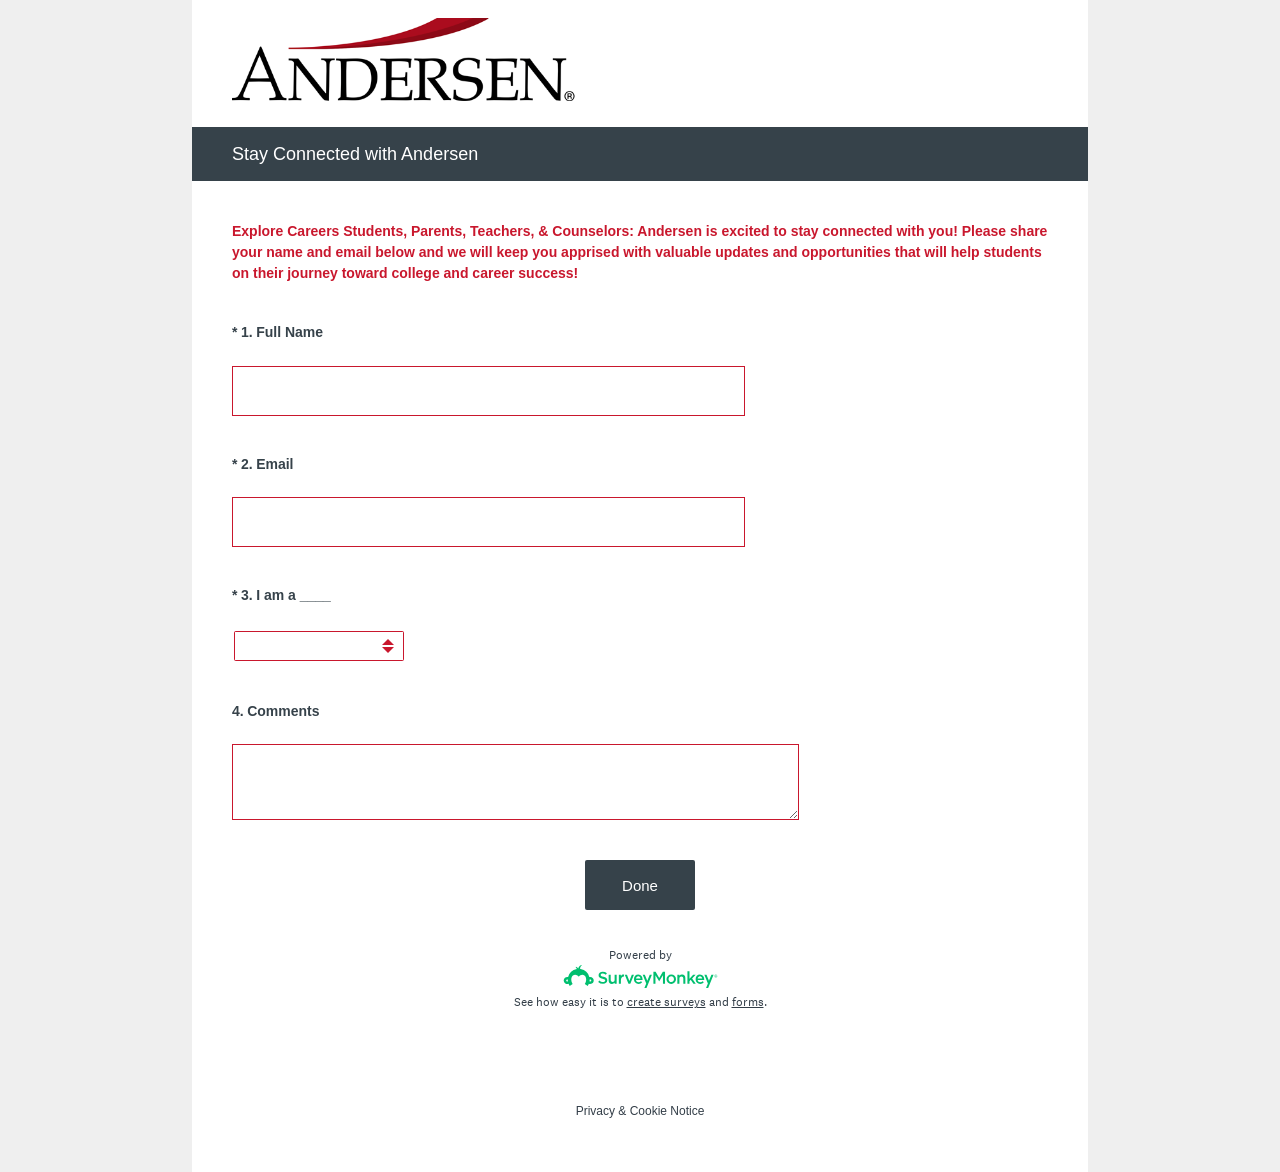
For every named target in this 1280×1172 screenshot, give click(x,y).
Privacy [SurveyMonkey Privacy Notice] (595, 1111)
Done (640, 885)
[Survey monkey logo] (640, 976)
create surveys (666, 1002)
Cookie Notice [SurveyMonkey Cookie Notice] (667, 1111)
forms (748, 1002)
